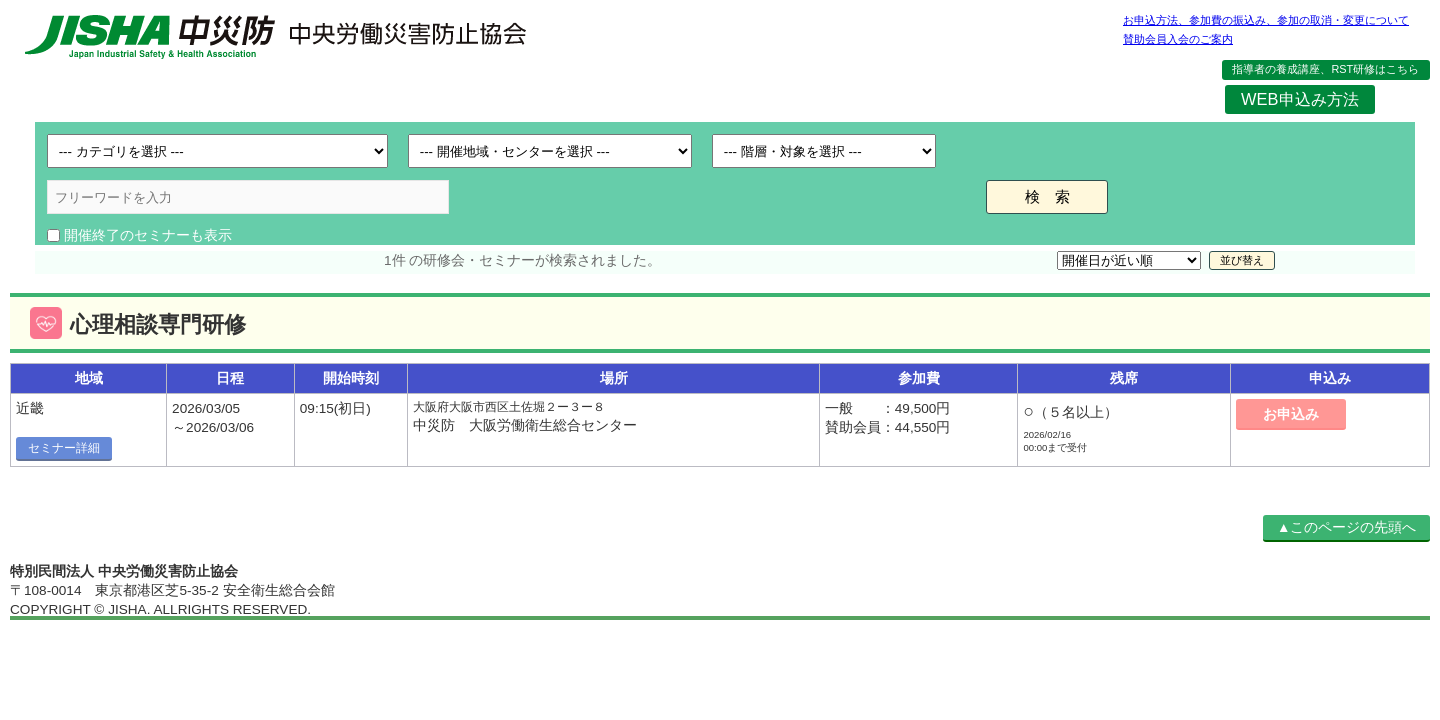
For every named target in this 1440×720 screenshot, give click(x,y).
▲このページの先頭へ (1346, 527)
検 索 (1047, 196)
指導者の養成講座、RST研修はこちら (1325, 69)
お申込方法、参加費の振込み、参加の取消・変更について (1266, 20)
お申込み (1291, 414)
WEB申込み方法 (1299, 99)
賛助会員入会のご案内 (1178, 39)
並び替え (1242, 260)
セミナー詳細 (64, 448)
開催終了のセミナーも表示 (148, 235)
